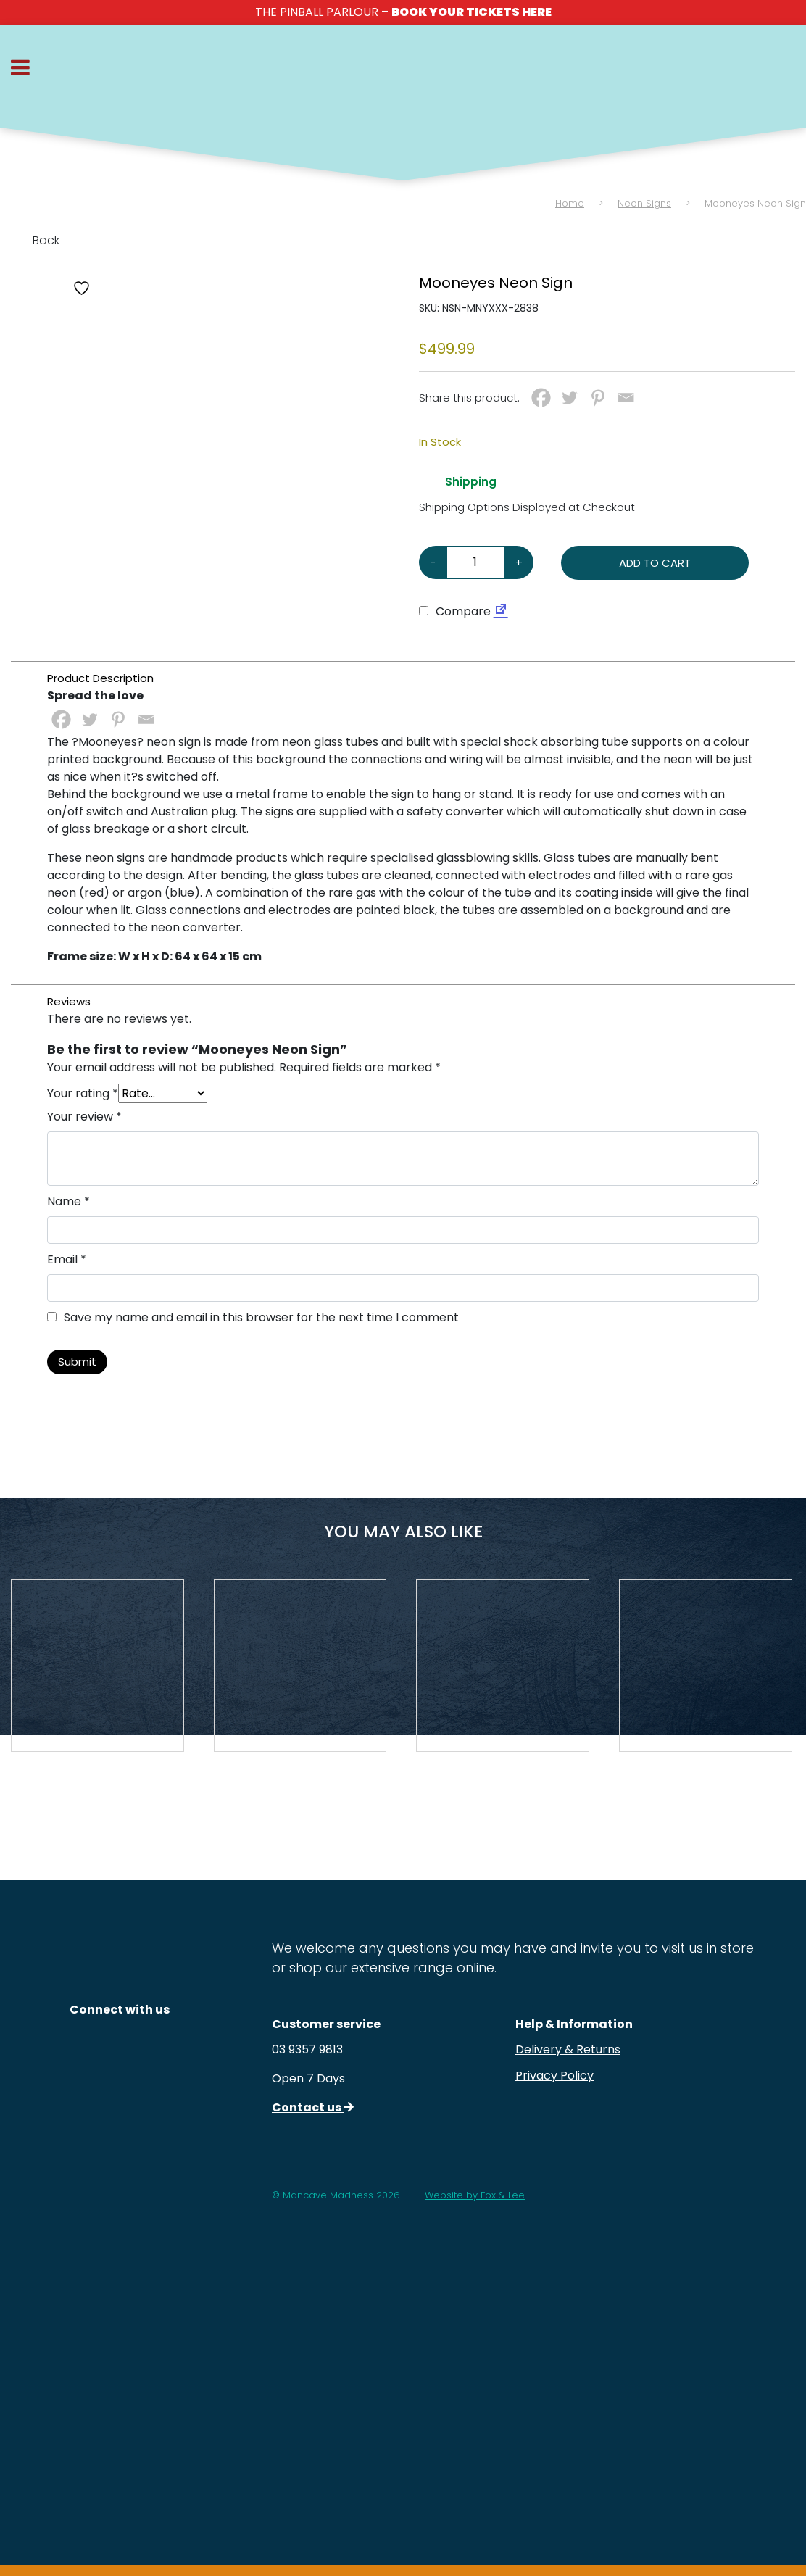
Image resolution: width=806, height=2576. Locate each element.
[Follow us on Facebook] (120, 2094)
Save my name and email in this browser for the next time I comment (261, 1317)
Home (569, 203)
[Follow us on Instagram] (120, 2048)
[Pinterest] (597, 397)
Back (35, 240)
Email (66, 1259)
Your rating (82, 1093)
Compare (455, 611)
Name (68, 1201)
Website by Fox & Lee (475, 2195)
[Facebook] (541, 397)
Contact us (313, 2107)
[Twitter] (569, 397)
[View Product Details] (97, 1666)
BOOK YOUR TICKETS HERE (471, 12)
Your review (84, 1116)
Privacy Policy (554, 2075)
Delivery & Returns (567, 2049)
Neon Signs (644, 203)
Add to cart (655, 562)
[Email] (626, 397)
